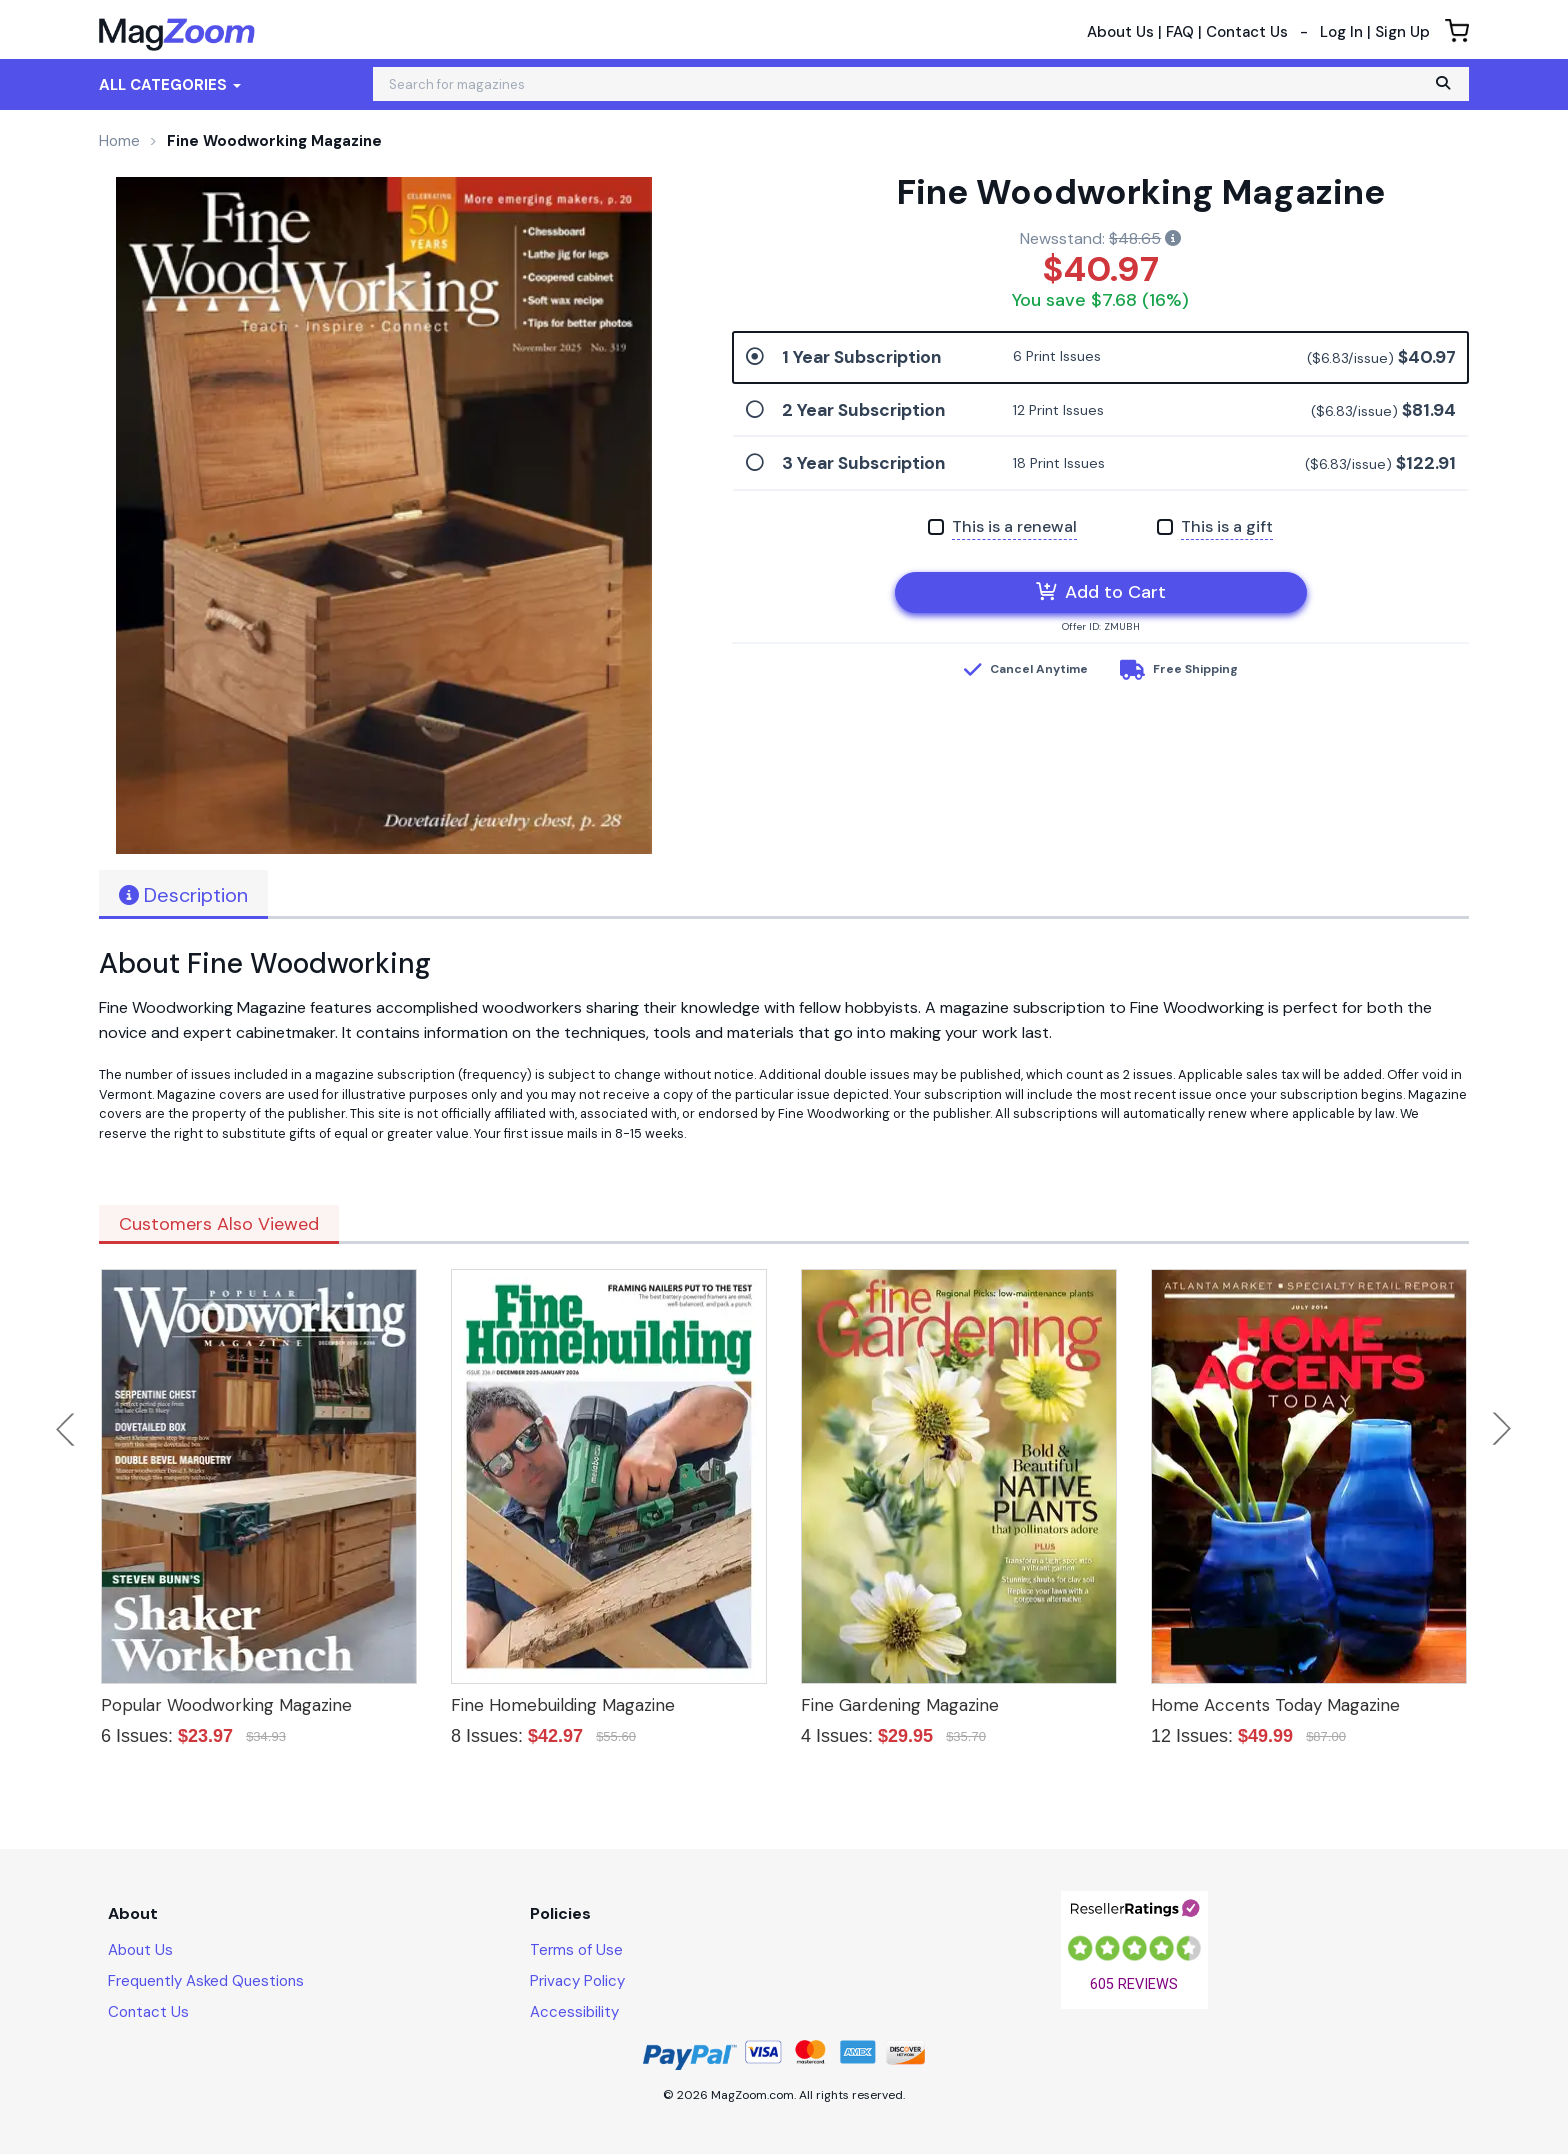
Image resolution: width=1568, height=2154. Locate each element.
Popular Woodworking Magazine (226, 1705)
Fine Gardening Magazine (900, 1705)
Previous (67, 1429)
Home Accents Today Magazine (1275, 1705)
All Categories (170, 85)
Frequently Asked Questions (206, 1981)
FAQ (1180, 32)
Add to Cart (1101, 592)
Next (1502, 1429)
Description (183, 895)
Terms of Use (576, 1950)
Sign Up (1402, 32)
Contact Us (1247, 32)
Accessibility (574, 2012)
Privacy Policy (577, 1981)
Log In (1341, 32)
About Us (1120, 32)
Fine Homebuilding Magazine (563, 1705)
